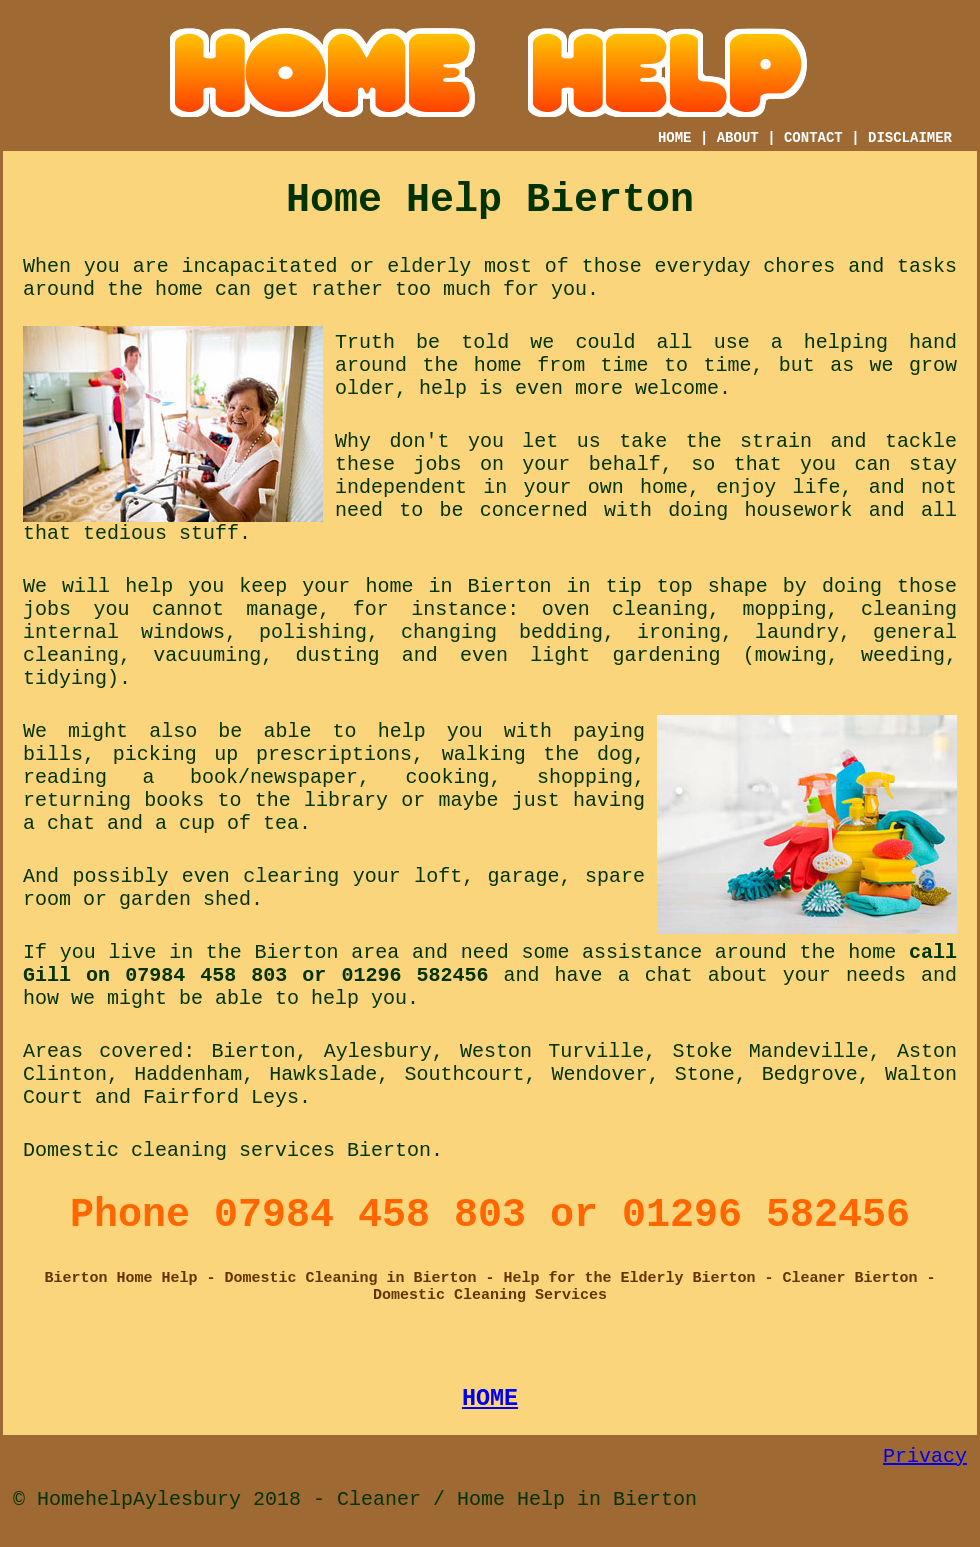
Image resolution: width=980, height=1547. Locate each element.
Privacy (925, 1456)
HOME (675, 138)
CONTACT (813, 138)
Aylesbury (378, 1051)
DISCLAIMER (910, 138)
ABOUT (738, 138)
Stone (705, 1074)
